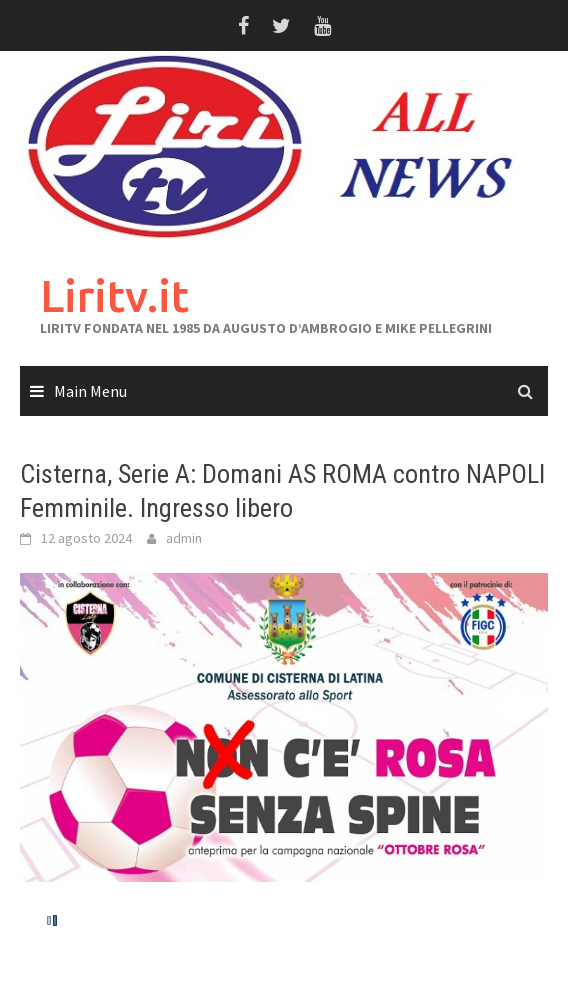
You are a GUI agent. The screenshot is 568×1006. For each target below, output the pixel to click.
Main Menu (90, 391)
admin (184, 538)
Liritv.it (114, 295)
